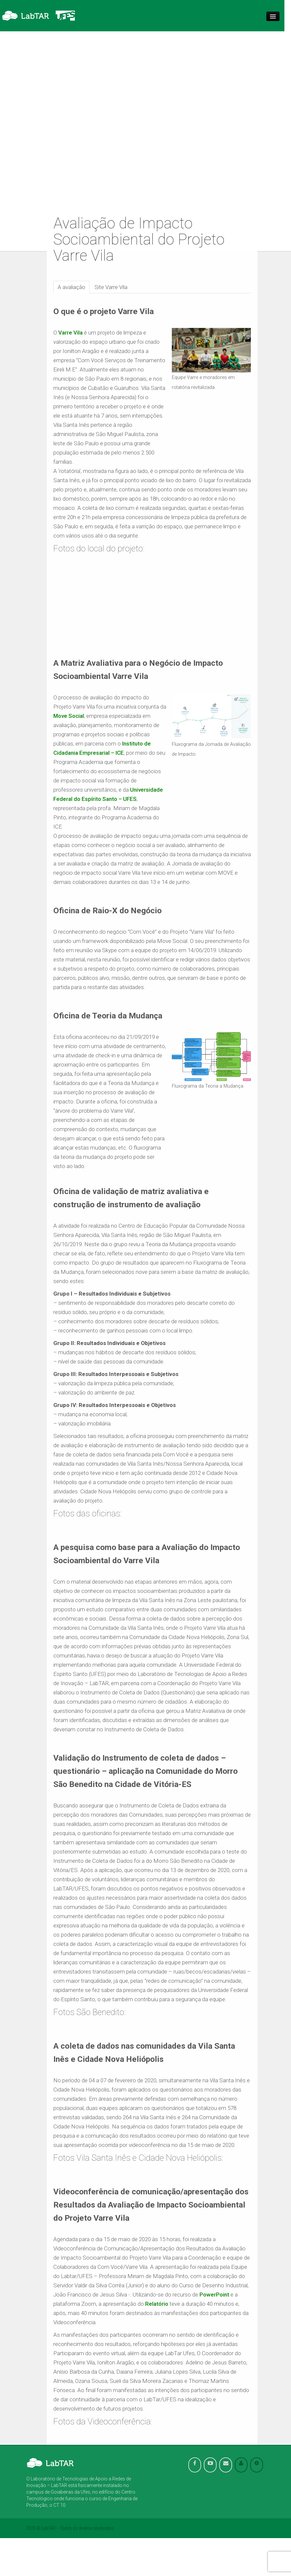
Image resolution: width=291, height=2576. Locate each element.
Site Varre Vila (110, 287)
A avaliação (71, 287)
